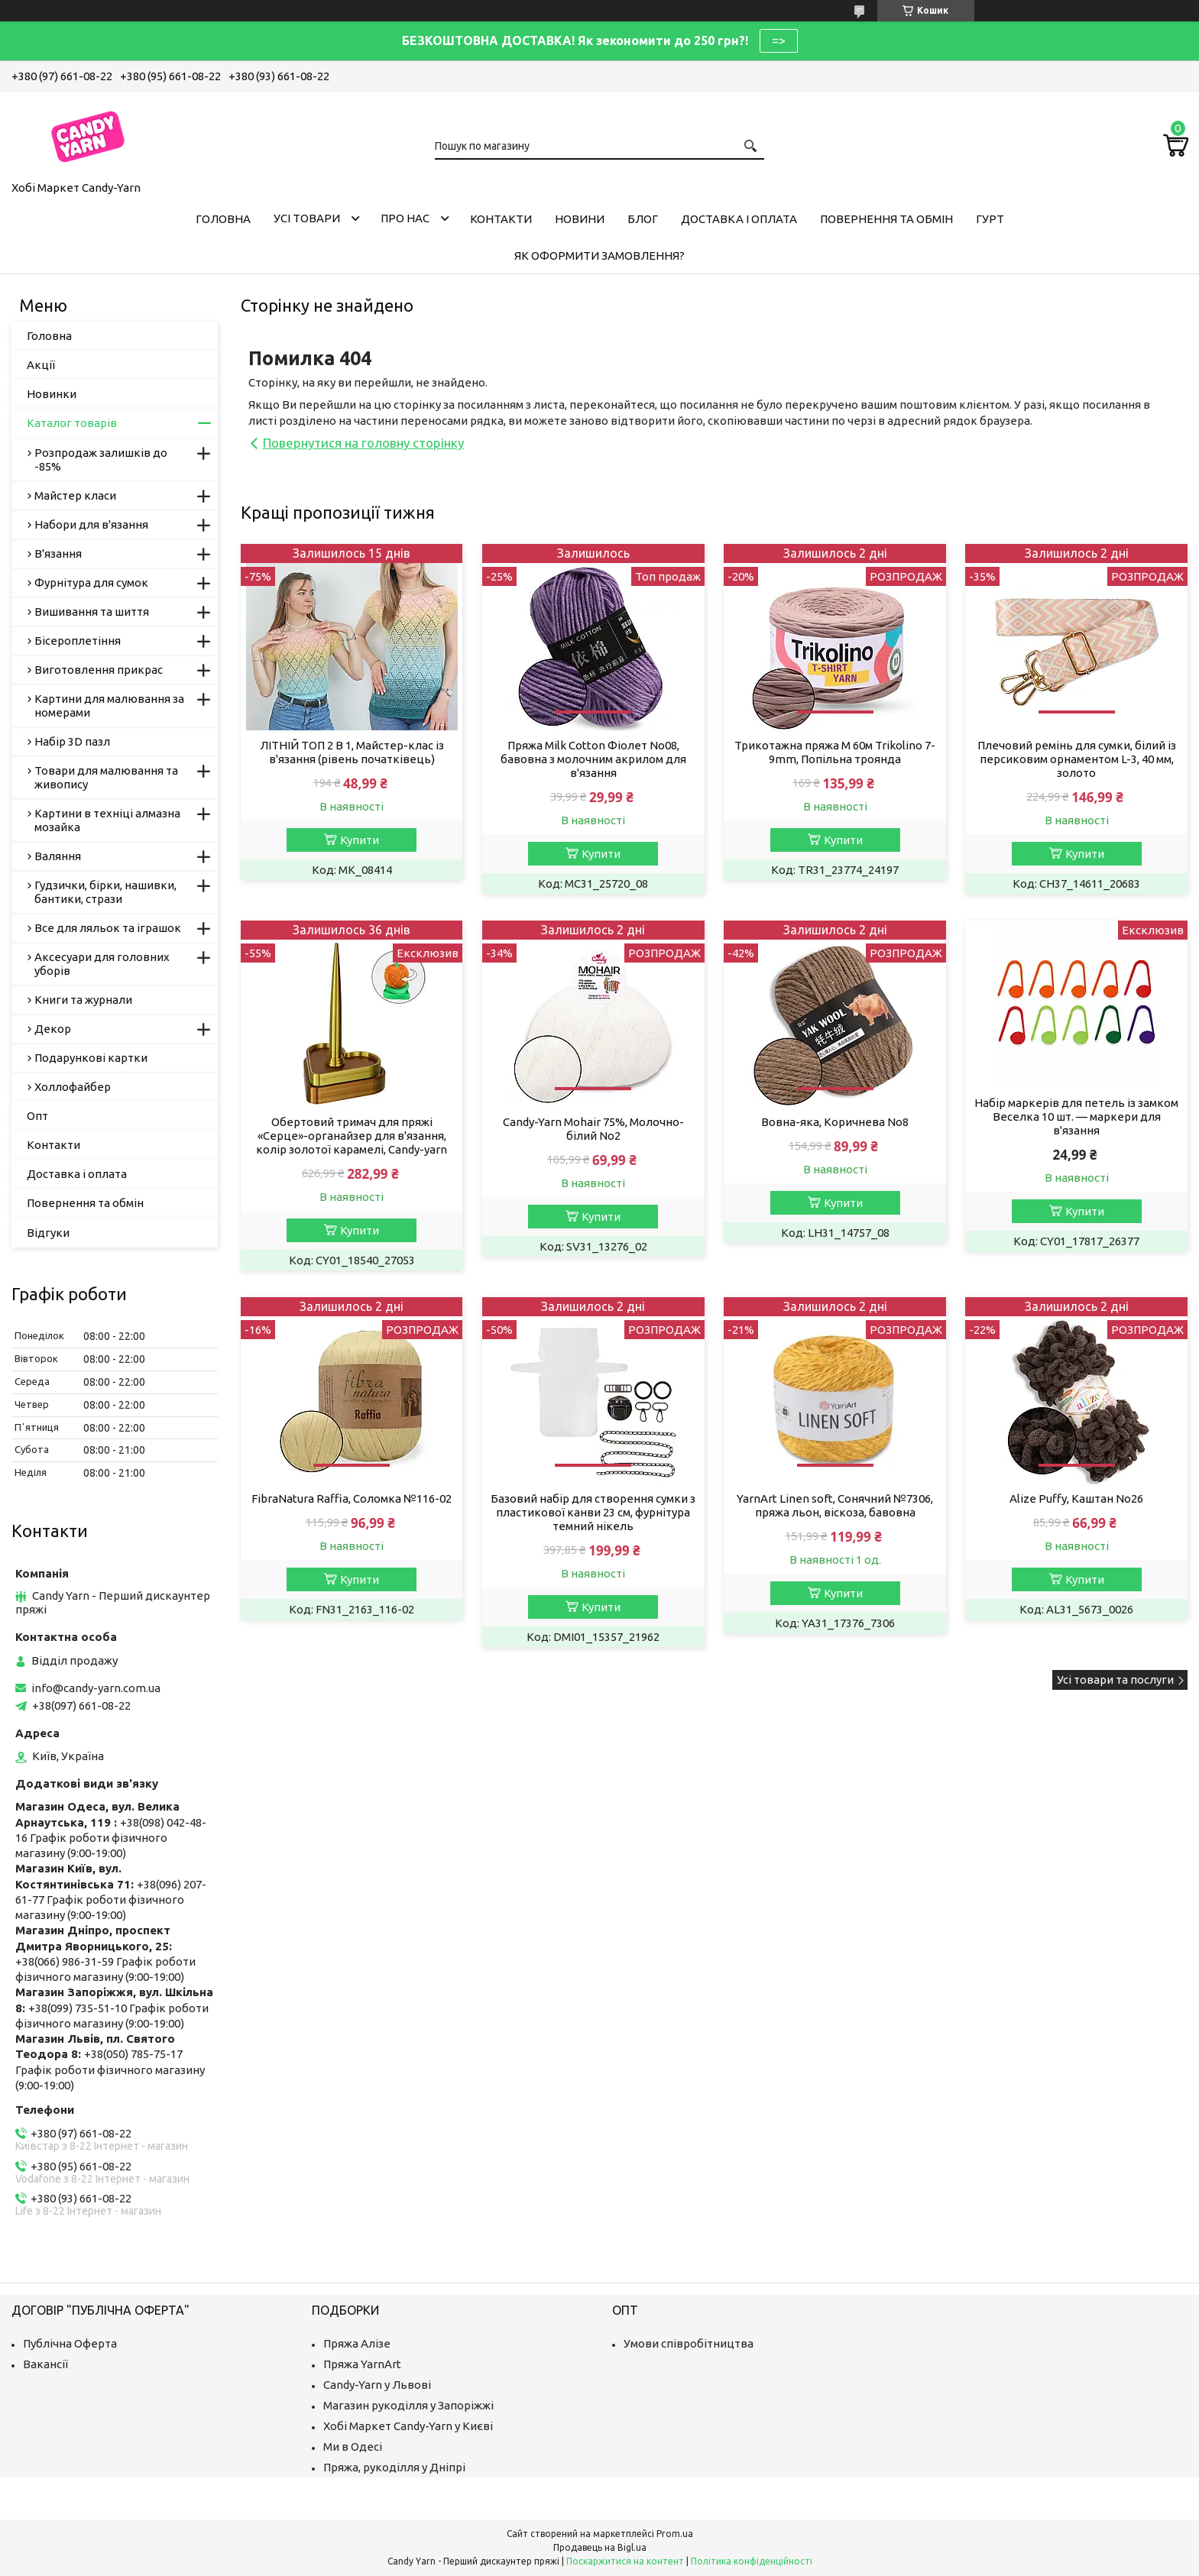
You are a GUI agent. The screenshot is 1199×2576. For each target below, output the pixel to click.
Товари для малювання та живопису (106, 777)
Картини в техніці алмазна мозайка (107, 820)
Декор (52, 1028)
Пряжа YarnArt (362, 2364)
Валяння (57, 855)
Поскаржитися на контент (625, 2561)
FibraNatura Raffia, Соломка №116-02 (351, 1498)
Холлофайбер (72, 1086)
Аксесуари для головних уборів (102, 963)
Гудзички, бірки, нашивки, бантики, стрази (105, 892)
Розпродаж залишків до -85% (100, 459)
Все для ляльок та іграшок (107, 927)
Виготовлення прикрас (98, 669)
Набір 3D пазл (72, 741)
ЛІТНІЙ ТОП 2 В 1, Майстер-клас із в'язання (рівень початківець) (352, 752)
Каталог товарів (72, 422)
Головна (223, 218)
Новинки (51, 393)
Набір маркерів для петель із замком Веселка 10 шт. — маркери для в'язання (1076, 1116)
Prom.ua (674, 2534)
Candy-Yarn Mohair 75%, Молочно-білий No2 (593, 1128)
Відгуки (48, 1232)
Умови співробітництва (688, 2343)
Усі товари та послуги (1115, 1679)
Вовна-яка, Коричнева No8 (835, 1121)
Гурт (990, 218)
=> (779, 40)
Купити (359, 839)
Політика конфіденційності (751, 2561)
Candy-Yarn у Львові (377, 2384)
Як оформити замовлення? (599, 255)
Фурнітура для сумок (91, 582)
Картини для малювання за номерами (109, 705)
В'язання (58, 553)
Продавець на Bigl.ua (599, 2547)
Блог (642, 218)
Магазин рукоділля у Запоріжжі (408, 2405)
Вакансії (45, 2364)
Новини (579, 218)
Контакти (501, 218)
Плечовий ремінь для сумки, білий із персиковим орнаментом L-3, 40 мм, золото (1076, 759)
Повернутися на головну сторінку (363, 442)
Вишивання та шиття (91, 611)
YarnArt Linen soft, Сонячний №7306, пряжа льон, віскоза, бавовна (835, 1505)
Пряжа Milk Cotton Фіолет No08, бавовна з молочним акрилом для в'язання (593, 759)
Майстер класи (75, 495)
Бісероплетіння (77, 640)
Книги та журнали (83, 999)
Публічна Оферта (70, 2343)
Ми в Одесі (352, 2446)
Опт (37, 1115)
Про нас (405, 218)
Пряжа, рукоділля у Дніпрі (394, 2467)
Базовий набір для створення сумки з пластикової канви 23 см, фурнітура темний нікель (593, 1512)
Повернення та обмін (886, 218)
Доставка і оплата (739, 218)
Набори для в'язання (91, 524)
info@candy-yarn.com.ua (95, 1687)
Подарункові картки (90, 1057)
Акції (41, 364)
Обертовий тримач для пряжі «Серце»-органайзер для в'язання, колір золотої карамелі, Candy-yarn (351, 1135)
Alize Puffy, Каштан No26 (1076, 1498)
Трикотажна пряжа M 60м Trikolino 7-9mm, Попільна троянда (834, 752)
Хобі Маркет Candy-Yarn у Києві (408, 2425)
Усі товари (307, 218)
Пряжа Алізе (356, 2343)
